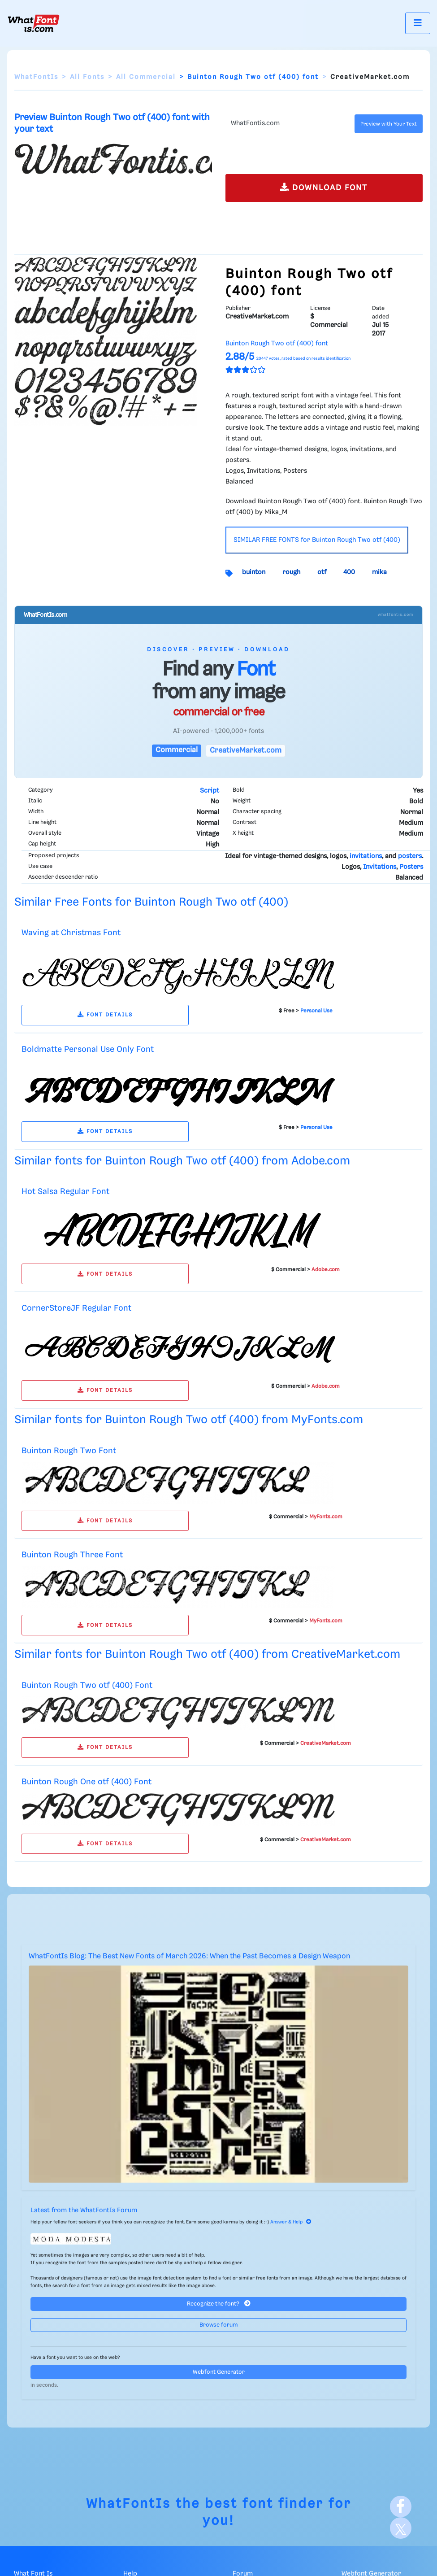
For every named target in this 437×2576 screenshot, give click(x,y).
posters (410, 856)
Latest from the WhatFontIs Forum (83, 2210)
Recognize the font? (219, 2303)
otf (321, 572)
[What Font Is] (34, 23)
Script (209, 790)
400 (349, 572)
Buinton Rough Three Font (72, 1555)
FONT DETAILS (105, 1015)
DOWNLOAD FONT (324, 187)
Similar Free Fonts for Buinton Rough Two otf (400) (151, 902)
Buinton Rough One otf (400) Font (86, 1782)
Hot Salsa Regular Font (65, 1191)
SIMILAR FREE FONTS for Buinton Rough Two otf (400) (317, 540)
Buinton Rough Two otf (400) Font (87, 1685)
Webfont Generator (219, 2372)
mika (379, 572)
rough (291, 572)
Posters (411, 867)
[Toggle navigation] (417, 23)
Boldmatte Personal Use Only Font (88, 1049)
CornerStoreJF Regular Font (76, 1308)
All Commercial (146, 77)
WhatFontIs (36, 77)
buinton (253, 572)
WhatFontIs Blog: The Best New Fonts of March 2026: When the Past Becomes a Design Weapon (189, 1956)
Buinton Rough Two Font (69, 1451)
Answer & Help (291, 2222)
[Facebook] (400, 2506)
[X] (400, 2528)
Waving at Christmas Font (71, 932)
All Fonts (87, 77)
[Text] (288, 123)
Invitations (379, 867)
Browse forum (218, 2325)
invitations (366, 856)
